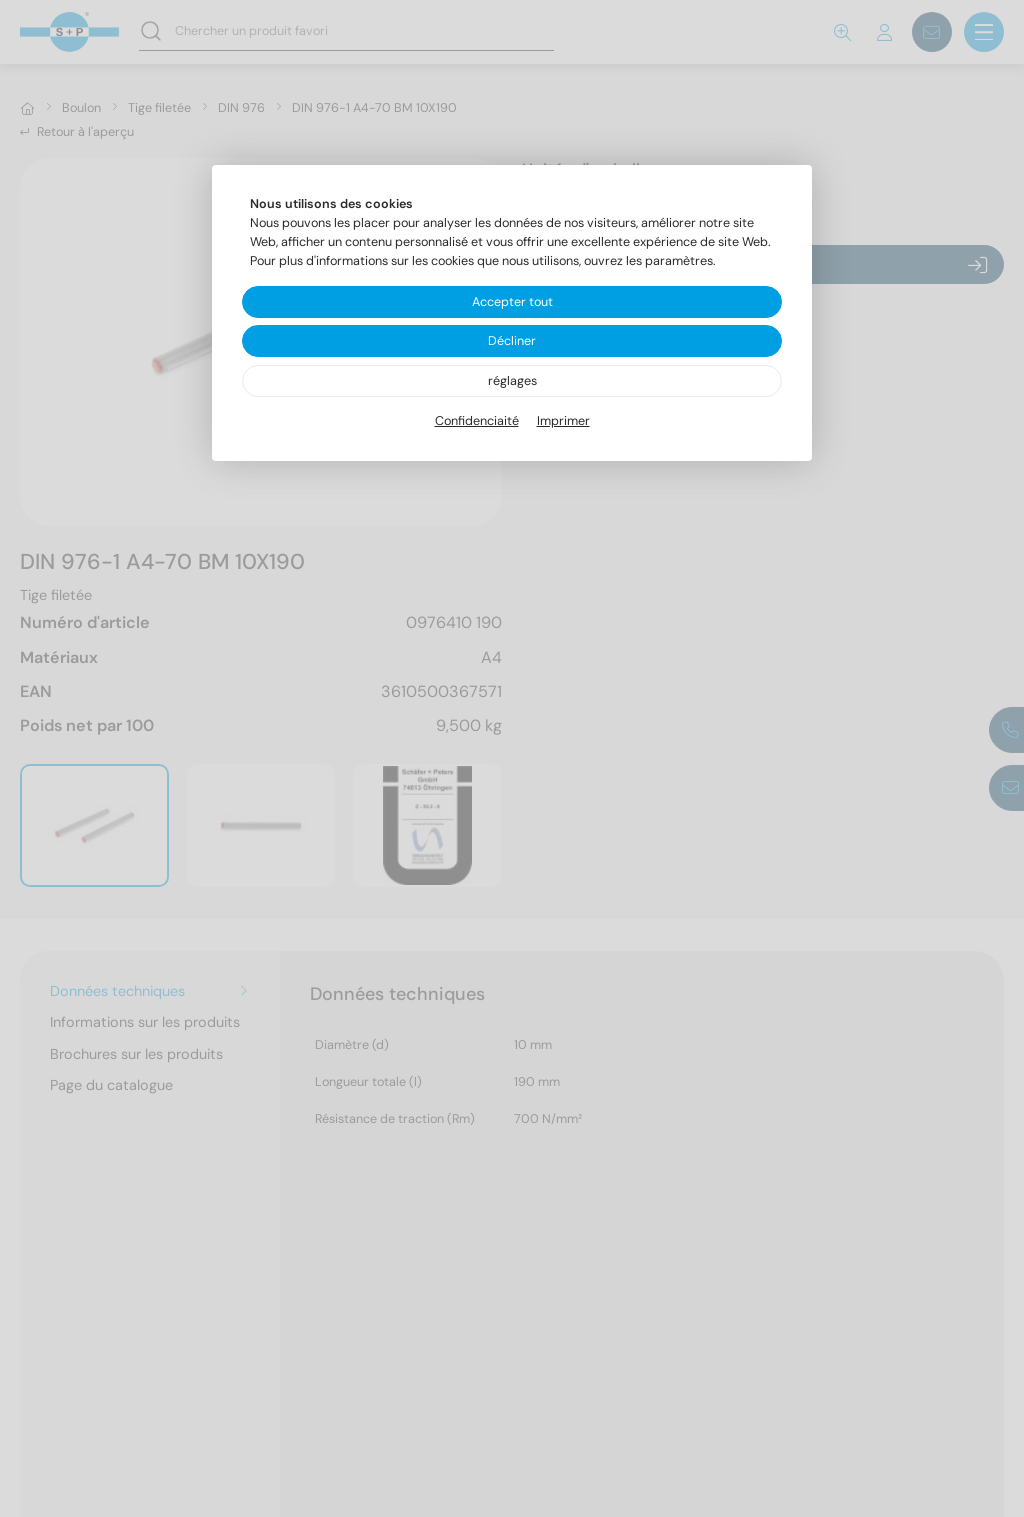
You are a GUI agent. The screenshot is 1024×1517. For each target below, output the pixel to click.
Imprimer (563, 421)
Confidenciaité (477, 421)
